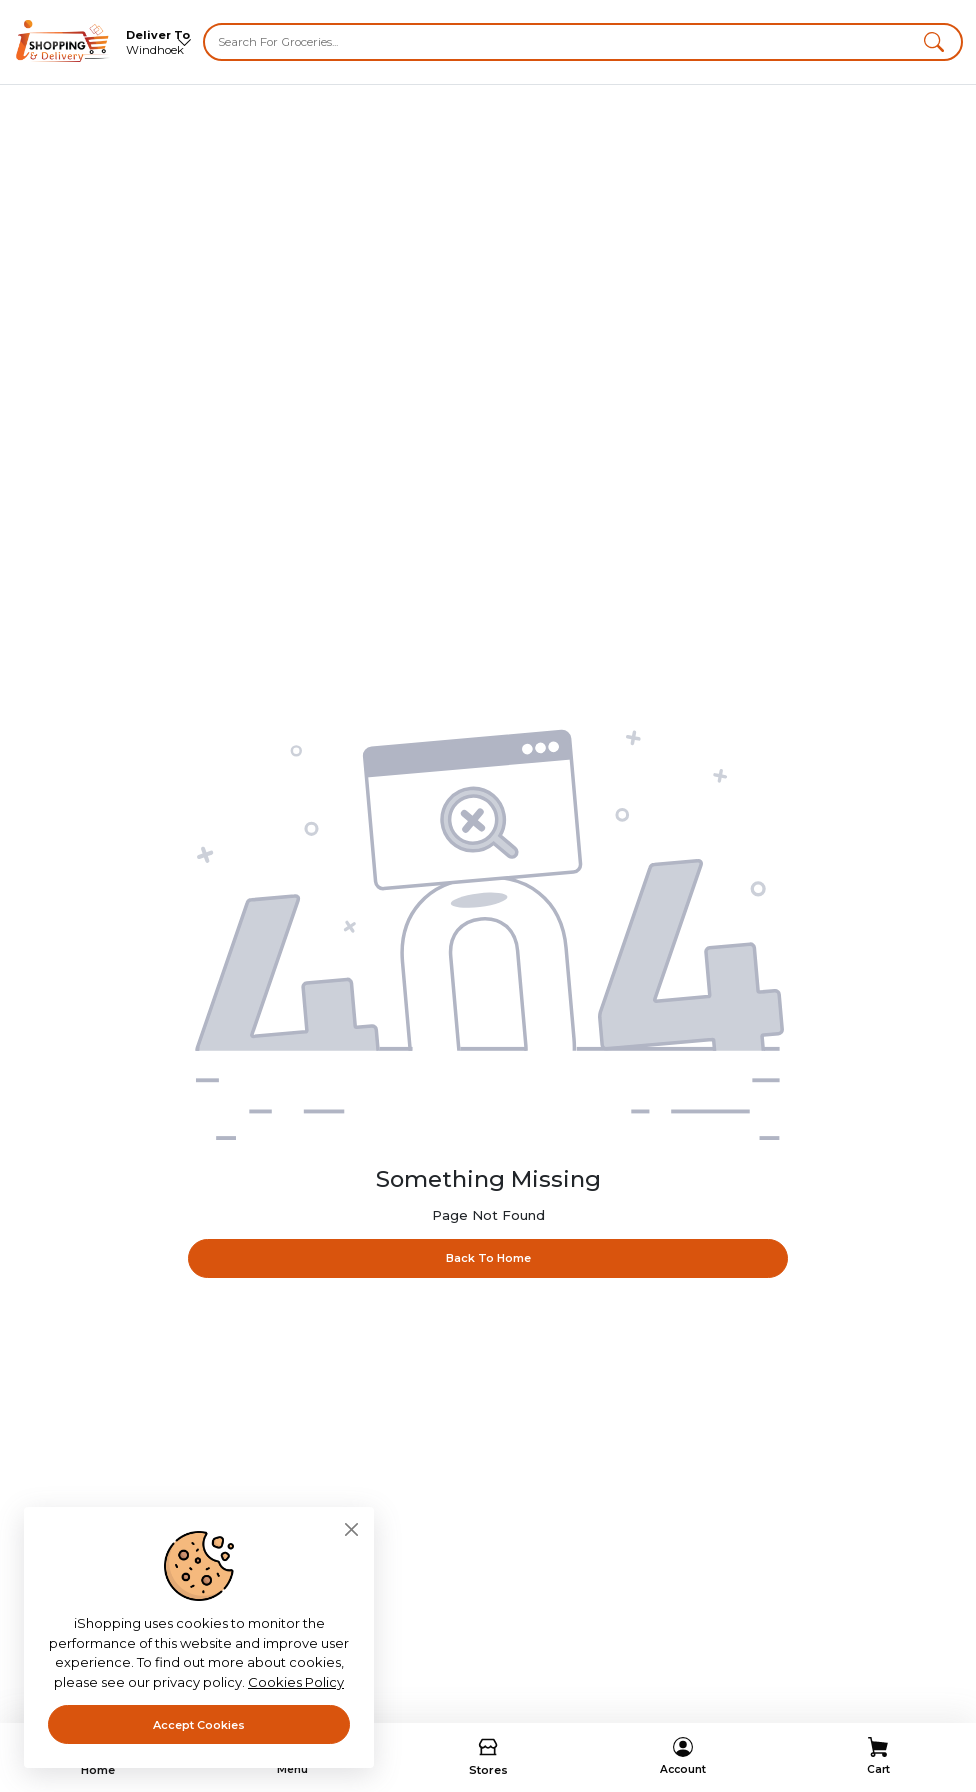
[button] (934, 42)
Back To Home (488, 1257)
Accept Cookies (199, 1725)
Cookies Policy (296, 1682)
